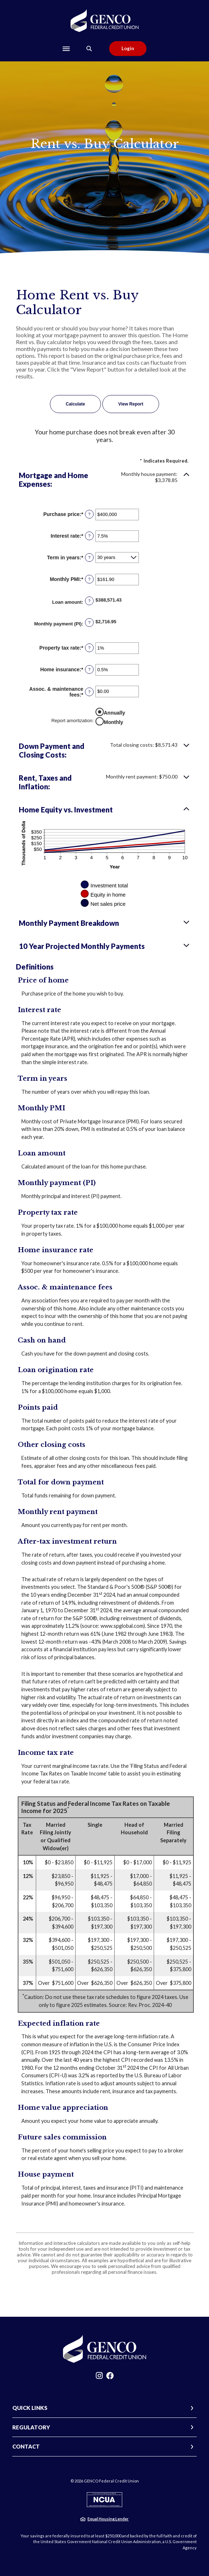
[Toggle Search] (89, 48)
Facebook (110, 2377)
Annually (114, 713)
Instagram (99, 2377)
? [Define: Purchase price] (89, 514)
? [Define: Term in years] (89, 557)
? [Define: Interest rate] (89, 536)
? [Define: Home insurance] (89, 669)
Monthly (113, 722)
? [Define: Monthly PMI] (89, 579)
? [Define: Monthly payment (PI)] (89, 622)
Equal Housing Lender (108, 2518)
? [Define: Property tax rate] (89, 648)
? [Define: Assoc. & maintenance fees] (89, 692)
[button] (104, 479)
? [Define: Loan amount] (89, 601)
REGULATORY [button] (31, 2427)
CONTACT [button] (26, 2446)
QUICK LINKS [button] (29, 2407)
